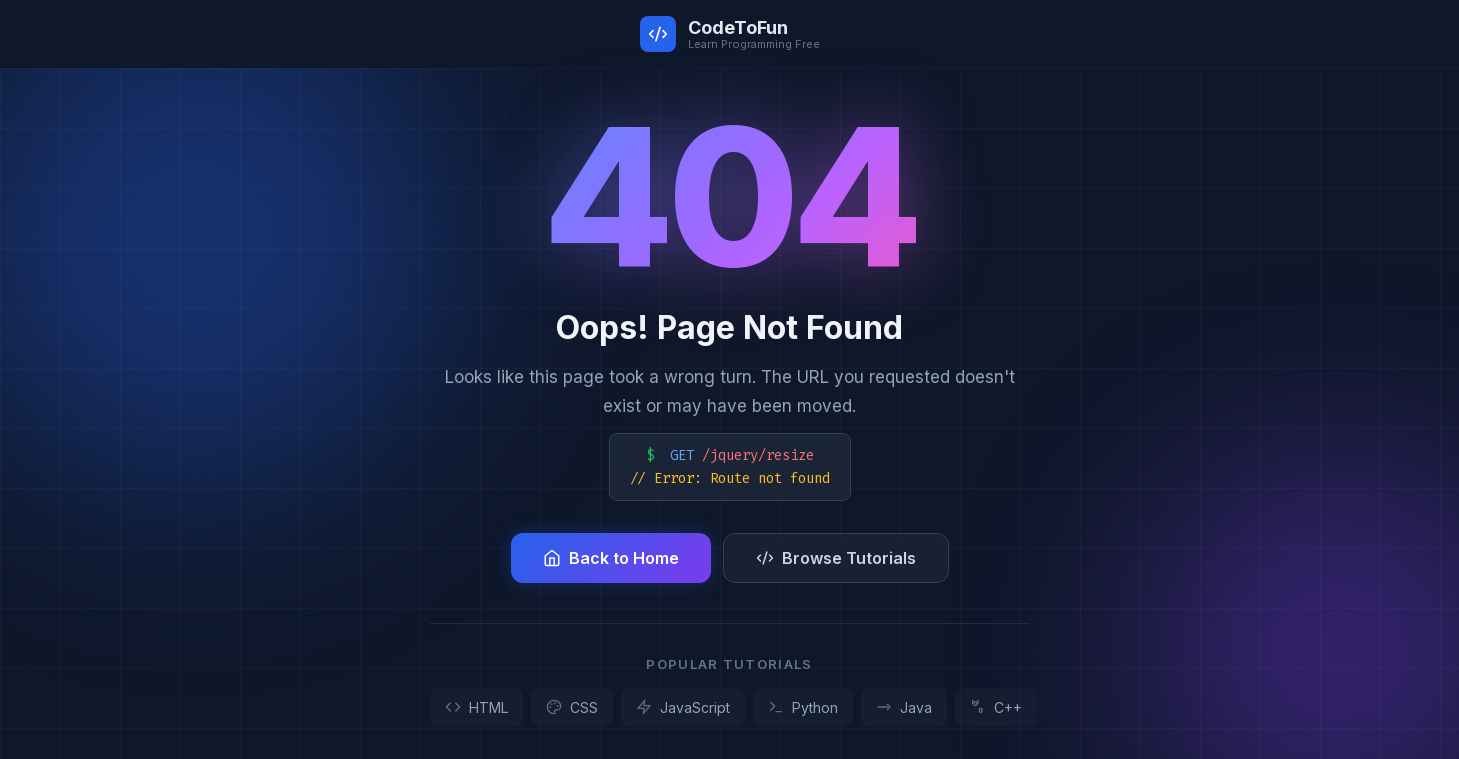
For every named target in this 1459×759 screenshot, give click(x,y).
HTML (476, 707)
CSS (572, 707)
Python (803, 707)
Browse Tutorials (836, 558)
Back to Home (611, 558)
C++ (996, 707)
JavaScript (683, 707)
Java (904, 707)
